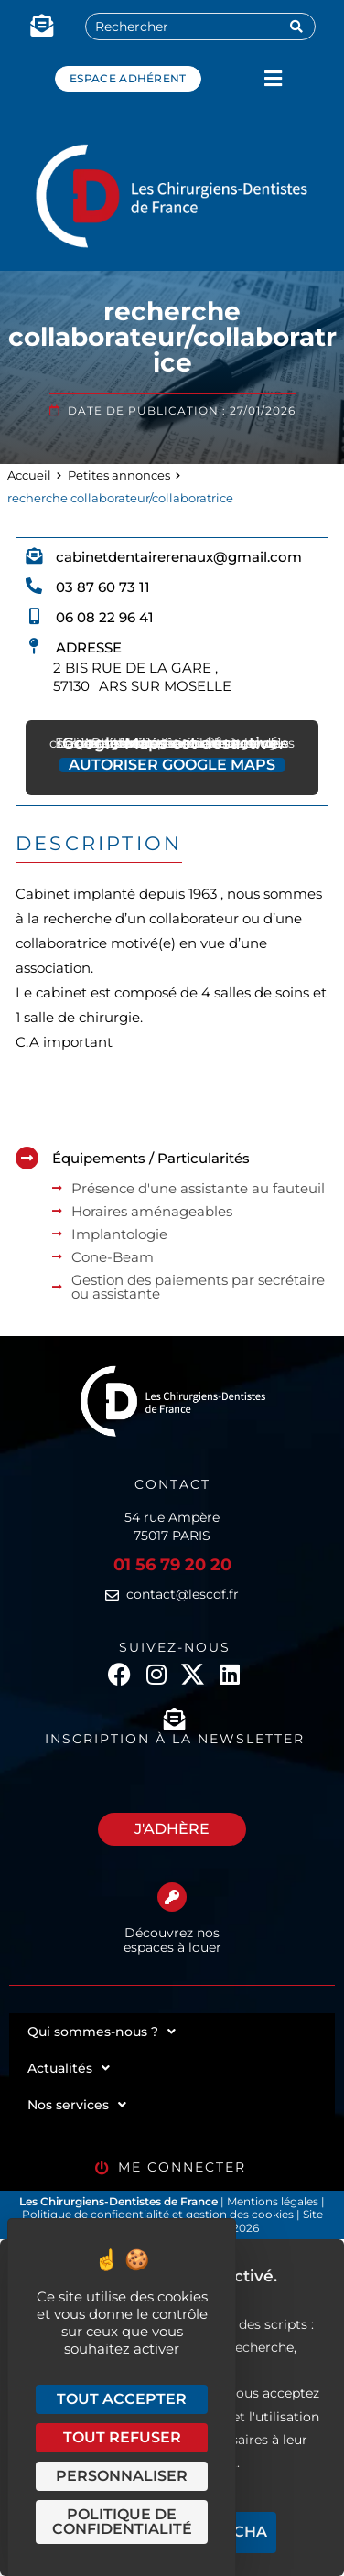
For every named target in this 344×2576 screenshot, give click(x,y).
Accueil (29, 475)
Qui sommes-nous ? (101, 2031)
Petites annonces (119, 475)
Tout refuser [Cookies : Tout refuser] (122, 2437)
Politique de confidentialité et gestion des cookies (158, 2214)
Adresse (89, 647)
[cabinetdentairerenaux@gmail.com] (34, 555)
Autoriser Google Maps (172, 765)
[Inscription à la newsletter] (175, 1719)
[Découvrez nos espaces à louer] (172, 1897)
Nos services (76, 2104)
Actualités (68, 2068)
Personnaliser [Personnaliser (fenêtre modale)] (122, 2475)
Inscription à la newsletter (175, 1738)
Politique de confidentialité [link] (122, 2522)
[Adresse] (34, 646)
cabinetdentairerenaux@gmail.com (179, 557)
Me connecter (182, 2167)
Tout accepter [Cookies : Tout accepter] (122, 2399)
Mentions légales (274, 2201)
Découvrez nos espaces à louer (172, 1940)
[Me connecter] (102, 2168)
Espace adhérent (128, 78)
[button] (273, 78)
